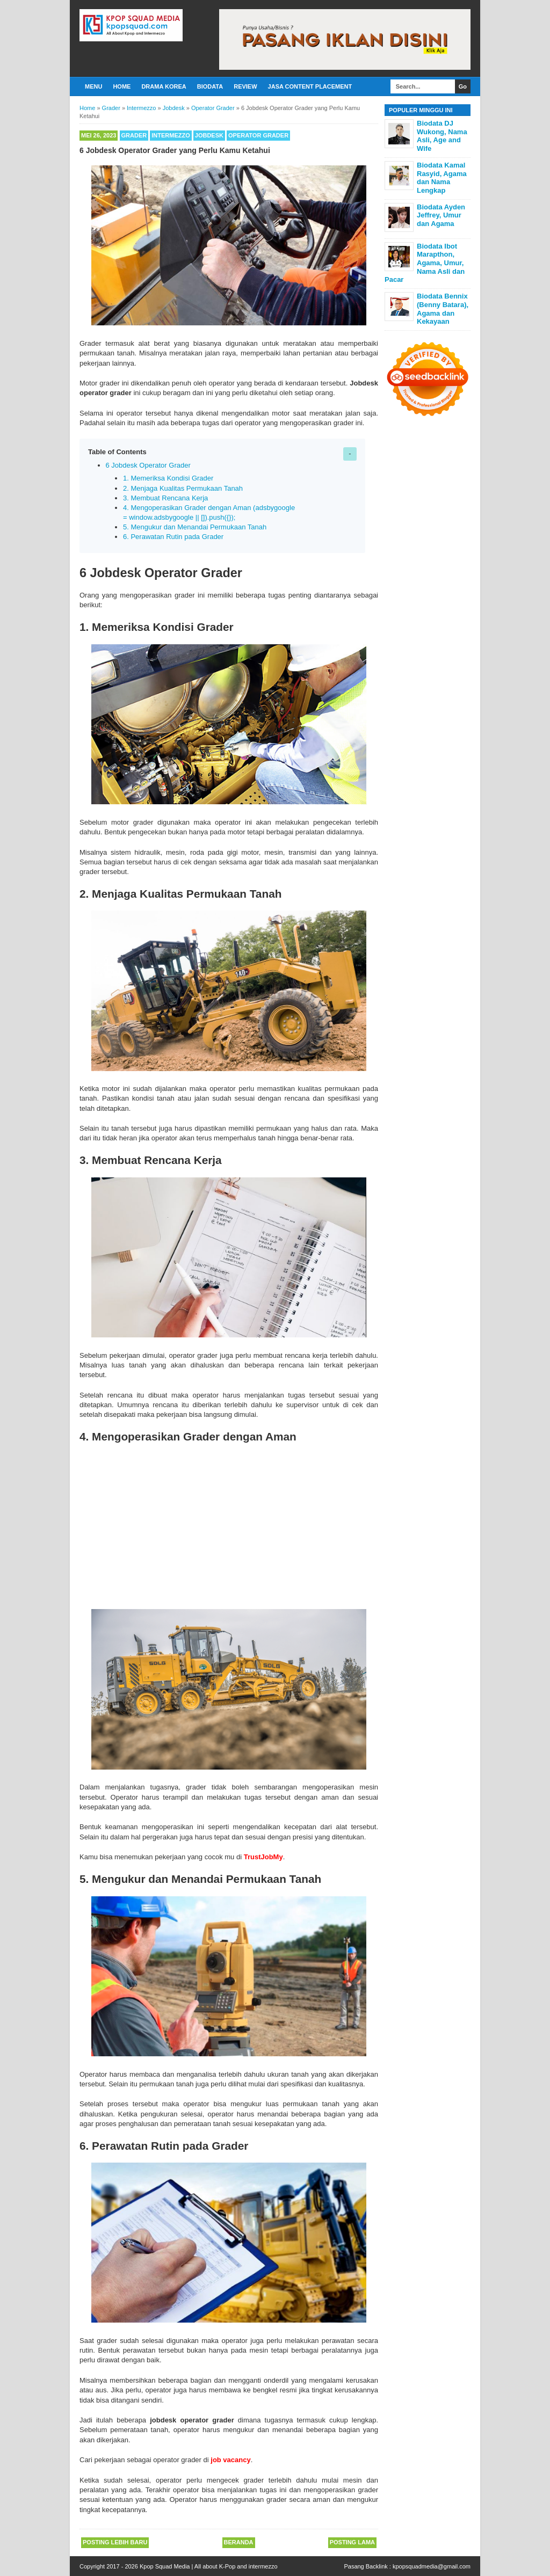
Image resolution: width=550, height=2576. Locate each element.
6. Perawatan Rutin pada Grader (173, 537)
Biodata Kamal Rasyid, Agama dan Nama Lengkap (442, 177)
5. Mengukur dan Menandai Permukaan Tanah (194, 527)
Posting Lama (352, 2542)
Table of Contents (117, 452)
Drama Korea (163, 86)
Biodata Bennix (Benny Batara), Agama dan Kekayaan (442, 308)
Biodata (210, 86)
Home (122, 86)
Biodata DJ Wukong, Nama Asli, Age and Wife (442, 135)
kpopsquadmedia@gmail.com (432, 2566)
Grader (134, 135)
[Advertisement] (228, 1524)
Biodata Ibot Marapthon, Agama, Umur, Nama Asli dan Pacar (425, 262)
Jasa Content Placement (310, 86)
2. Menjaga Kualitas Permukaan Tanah (183, 488)
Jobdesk (209, 135)
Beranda (239, 2542)
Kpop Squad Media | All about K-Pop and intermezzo (209, 2566)
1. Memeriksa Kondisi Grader (168, 478)
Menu (93, 86)
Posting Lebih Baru (115, 2542)
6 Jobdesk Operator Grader (148, 465)
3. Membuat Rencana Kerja (165, 498)
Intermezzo (170, 135)
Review (245, 86)
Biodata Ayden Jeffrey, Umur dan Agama (441, 215)
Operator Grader (258, 135)
